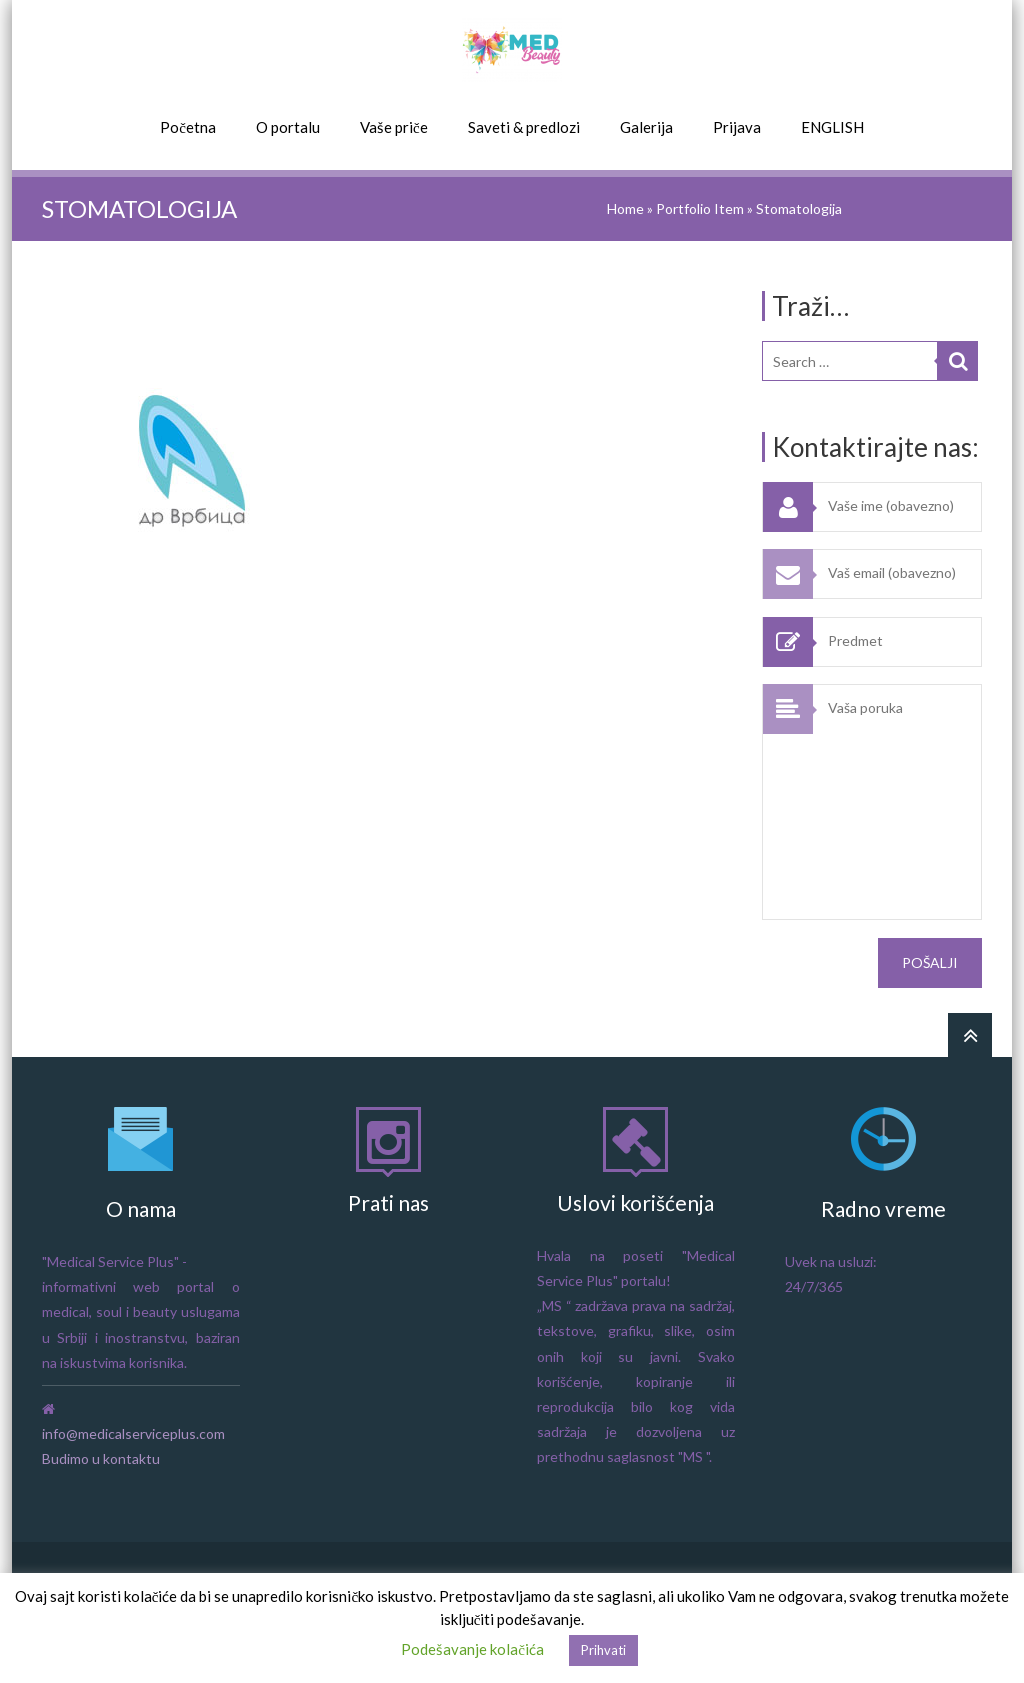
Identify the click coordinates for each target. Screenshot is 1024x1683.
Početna (188, 127)
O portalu (288, 127)
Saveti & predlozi (524, 127)
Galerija (646, 127)
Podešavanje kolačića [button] (472, 1649)
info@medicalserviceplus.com (133, 1433)
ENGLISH (832, 127)
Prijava (737, 127)
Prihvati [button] (603, 1650)
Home (625, 208)
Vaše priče (394, 127)
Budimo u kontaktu (101, 1458)
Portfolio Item (700, 208)
